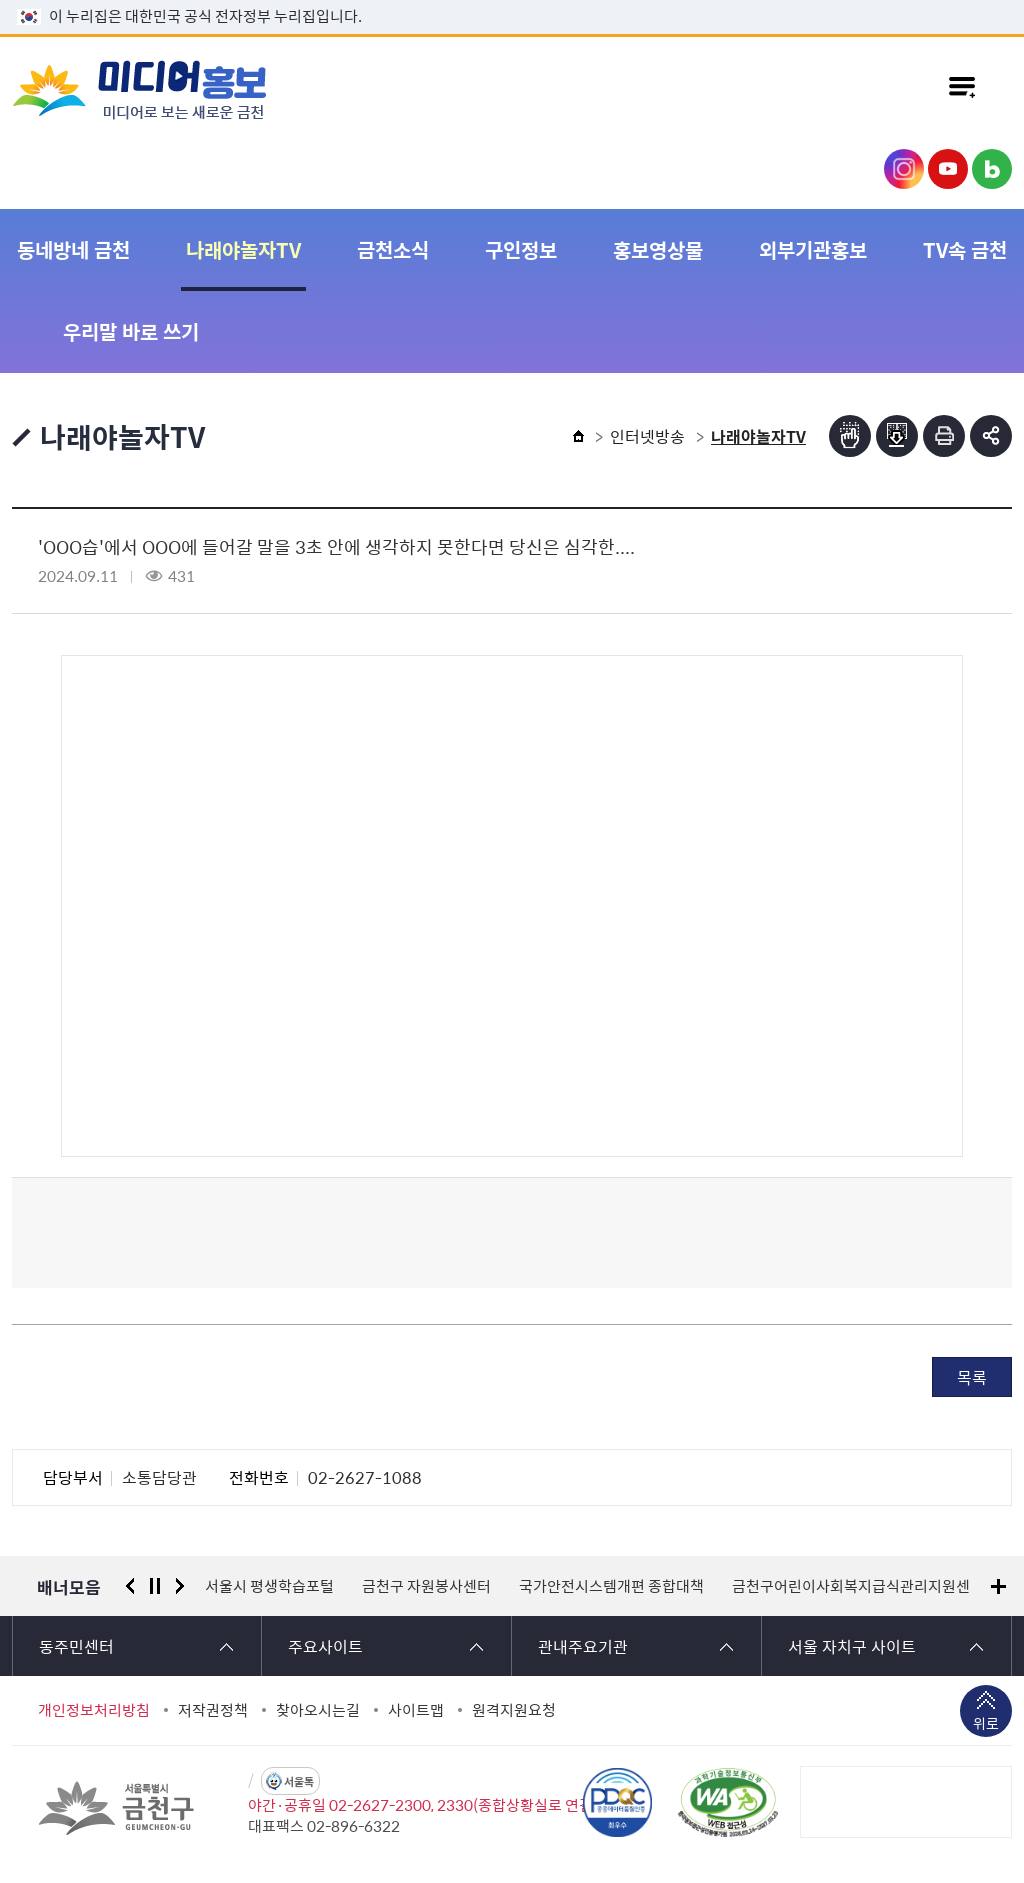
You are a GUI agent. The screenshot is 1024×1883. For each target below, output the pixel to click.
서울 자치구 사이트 (852, 1646)
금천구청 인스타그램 (904, 169)
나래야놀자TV (243, 249)
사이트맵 (416, 1710)
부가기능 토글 (991, 436)
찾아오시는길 (318, 1710)
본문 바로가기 (512, 0)
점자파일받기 (897, 436)
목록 (972, 1377)
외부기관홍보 (813, 249)
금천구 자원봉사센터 (426, 1586)
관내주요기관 (583, 1646)
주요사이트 (325, 1646)
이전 (130, 1586)
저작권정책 (213, 1710)
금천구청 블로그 (992, 169)
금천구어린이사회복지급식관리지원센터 (858, 1586)
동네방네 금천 (73, 249)
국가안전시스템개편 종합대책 (611, 1586)
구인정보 (521, 249)
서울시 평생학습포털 (269, 1586)
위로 (986, 1725)
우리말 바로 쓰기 (131, 331)
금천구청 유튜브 (948, 169)
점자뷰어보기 (850, 436)
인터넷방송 (647, 436)
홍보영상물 (658, 249)
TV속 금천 (965, 249)
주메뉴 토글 (962, 89)
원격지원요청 (514, 1710)
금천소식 (393, 249)
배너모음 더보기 (998, 1586)
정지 (155, 1586)
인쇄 (944, 436)
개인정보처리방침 (94, 1710)
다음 (180, 1586)
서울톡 (299, 1781)
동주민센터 (76, 1646)
